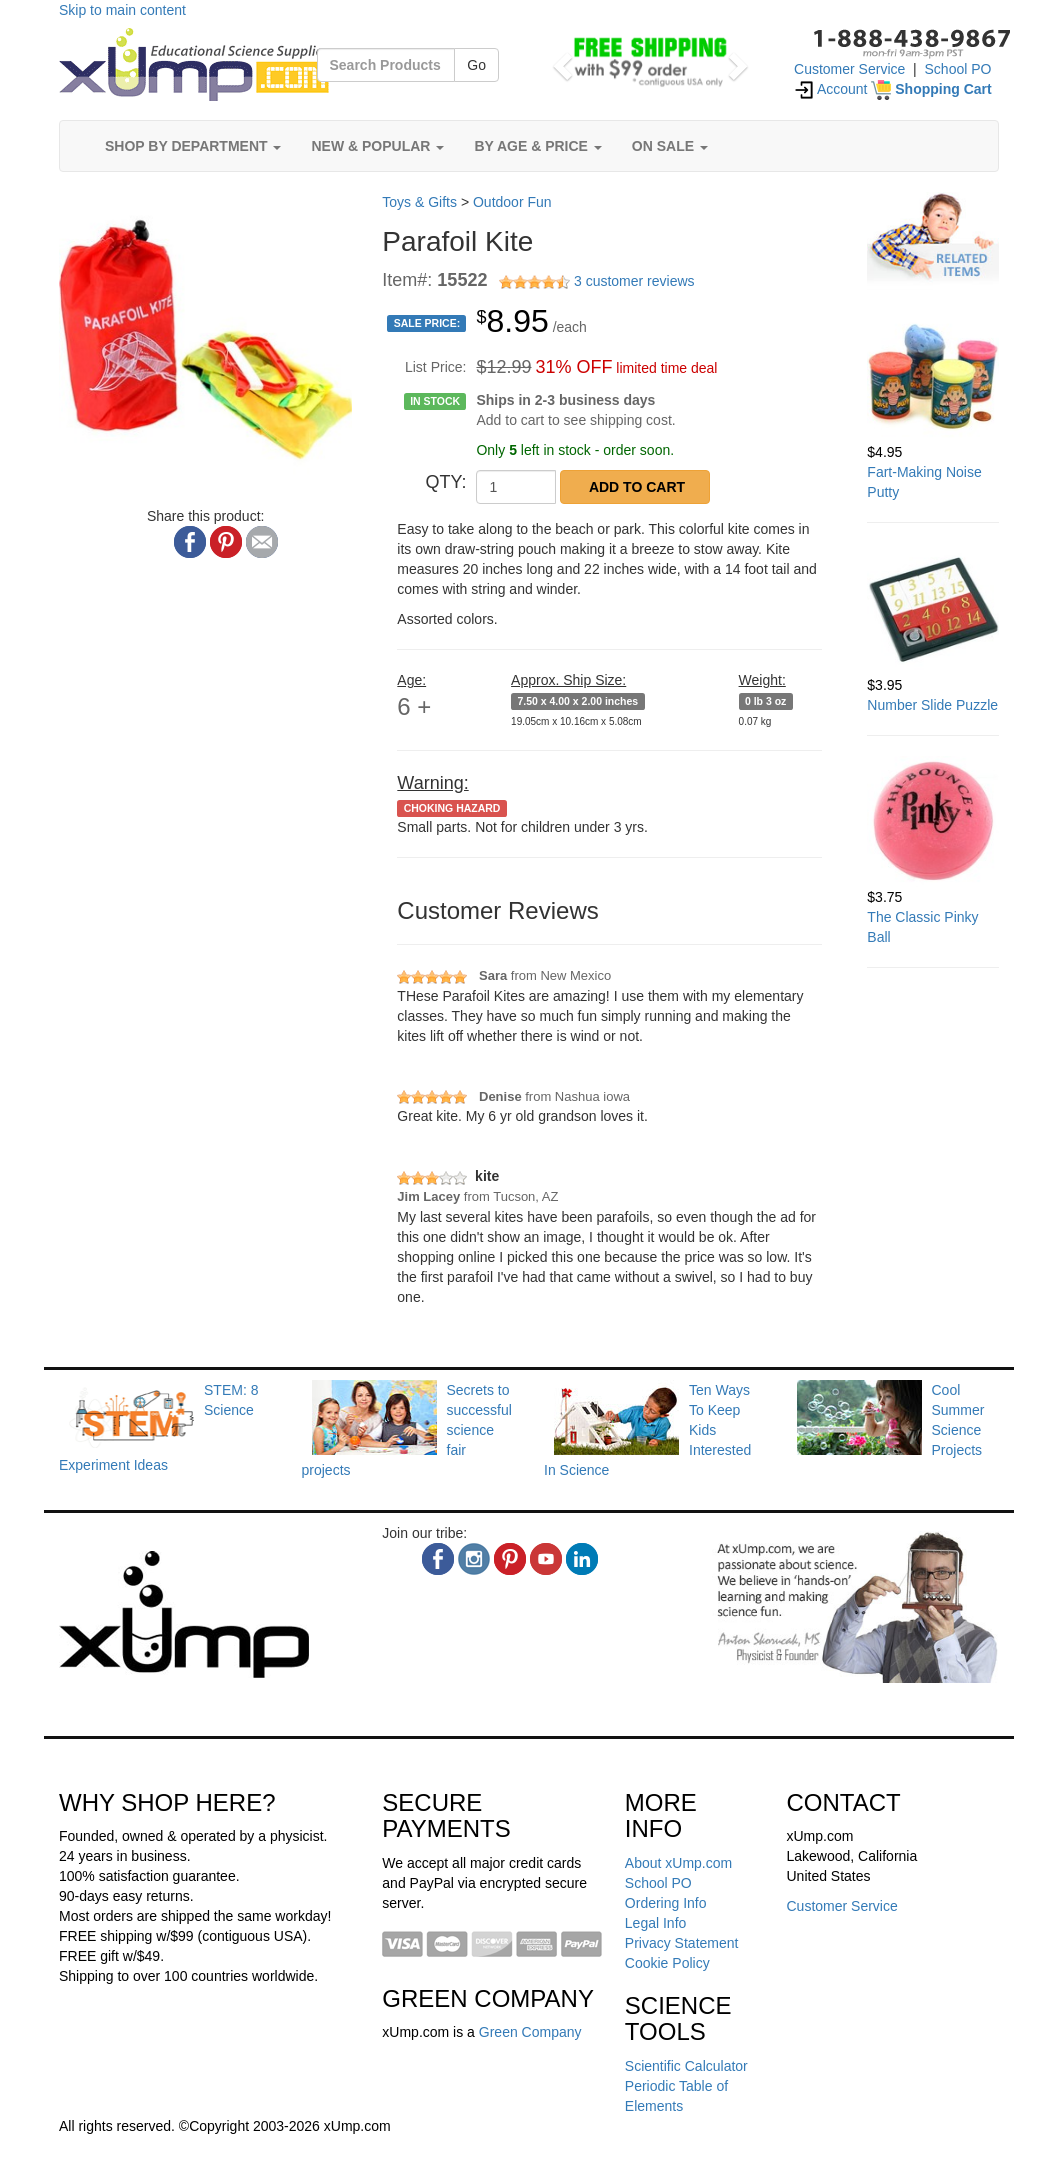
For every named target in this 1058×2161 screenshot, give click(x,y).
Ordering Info (666, 1903)
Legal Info (656, 1923)
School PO (958, 69)
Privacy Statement (682, 1943)
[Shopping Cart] (931, 89)
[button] (560, 60)
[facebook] (438, 1559)
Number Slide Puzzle (932, 705)
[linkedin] (582, 1559)
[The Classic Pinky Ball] (933, 822)
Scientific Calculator (686, 2066)
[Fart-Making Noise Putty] (933, 376)
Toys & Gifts (419, 202)
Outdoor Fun (512, 202)
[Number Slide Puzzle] (933, 609)
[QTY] (516, 487)
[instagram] (474, 1559)
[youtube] (546, 1559)
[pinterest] (510, 1559)
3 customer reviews (634, 281)
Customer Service (849, 69)
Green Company (530, 2032)
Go (476, 65)
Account (831, 89)
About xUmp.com (678, 1863)
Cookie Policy (667, 1963)
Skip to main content (122, 10)
